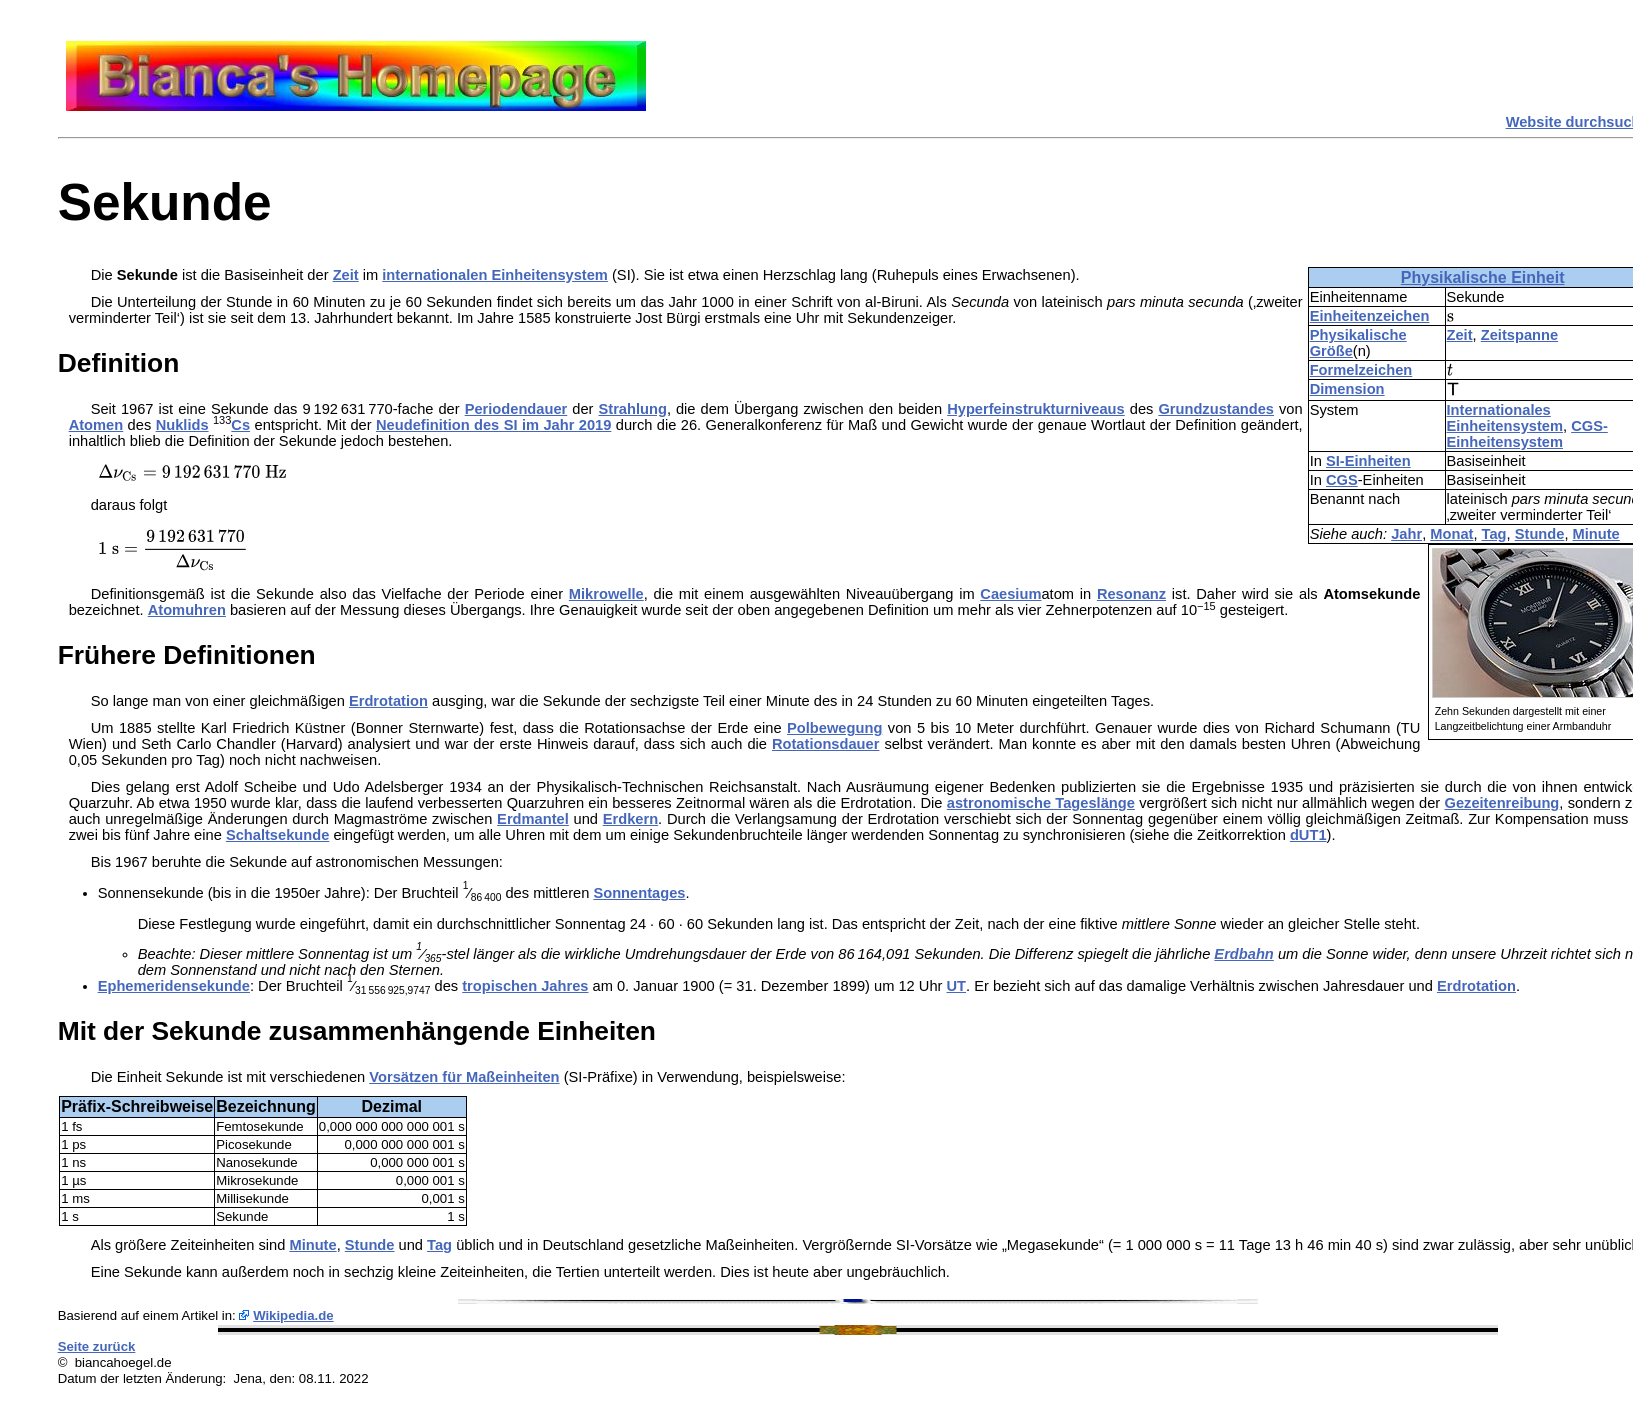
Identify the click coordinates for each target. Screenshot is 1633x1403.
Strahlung (632, 409)
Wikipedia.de (293, 1315)
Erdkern (630, 819)
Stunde (1540, 534)
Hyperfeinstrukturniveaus (1036, 409)
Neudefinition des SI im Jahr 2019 (493, 425)
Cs (240, 425)
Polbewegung (834, 728)
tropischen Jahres (525, 986)
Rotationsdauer (826, 744)
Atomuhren (187, 610)
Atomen (96, 425)
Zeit (1460, 335)
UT (957, 986)
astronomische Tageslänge (1041, 803)
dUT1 (1308, 835)
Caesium (1010, 594)
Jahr (1406, 534)
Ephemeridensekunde (174, 986)
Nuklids (182, 425)
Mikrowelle (606, 594)
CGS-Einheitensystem (1527, 434)
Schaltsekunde (277, 835)
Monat (1451, 534)
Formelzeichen (1361, 370)
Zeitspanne (1519, 335)
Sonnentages (639, 893)
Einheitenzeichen (1370, 316)
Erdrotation (388, 701)
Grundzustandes (1216, 409)
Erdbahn (1243, 954)
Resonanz (1131, 594)
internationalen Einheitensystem (495, 275)
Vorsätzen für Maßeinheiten (464, 1077)
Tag (1494, 534)
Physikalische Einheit (1483, 277)
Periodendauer (516, 409)
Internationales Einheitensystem (1505, 418)
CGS (1342, 480)
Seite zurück (97, 1346)
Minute (1596, 534)
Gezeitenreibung (1502, 803)
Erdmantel (533, 819)
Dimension (1347, 389)
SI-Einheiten (1368, 461)
